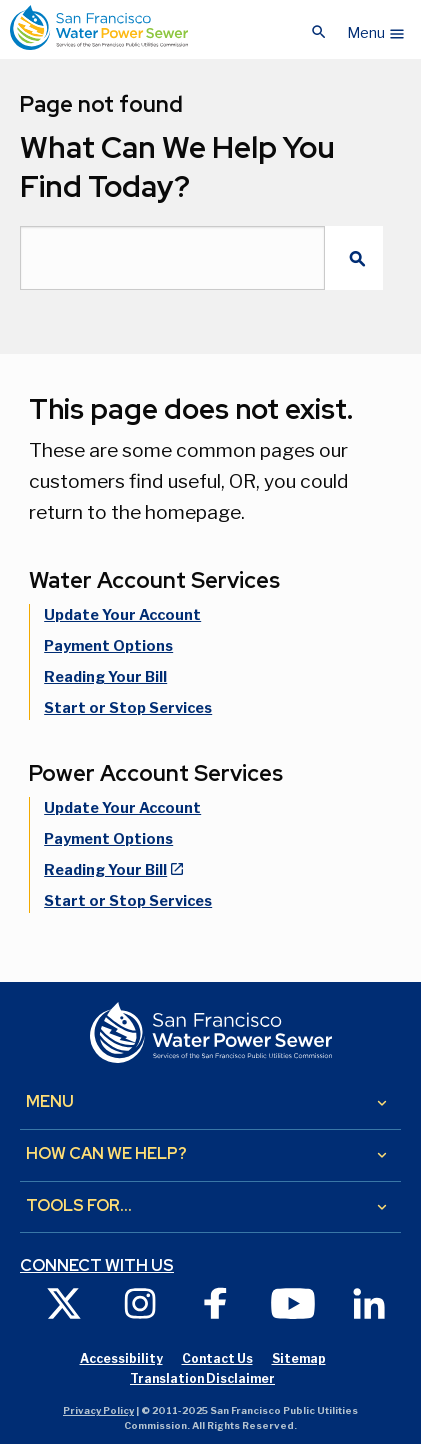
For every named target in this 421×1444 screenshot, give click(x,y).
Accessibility (121, 1358)
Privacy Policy (98, 1410)
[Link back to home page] (99, 27)
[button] (376, 28)
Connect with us (97, 1266)
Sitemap (299, 1358)
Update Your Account (122, 615)
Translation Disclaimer (202, 1378)
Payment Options (108, 646)
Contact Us (217, 1358)
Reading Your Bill (105, 677)
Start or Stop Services (128, 708)
